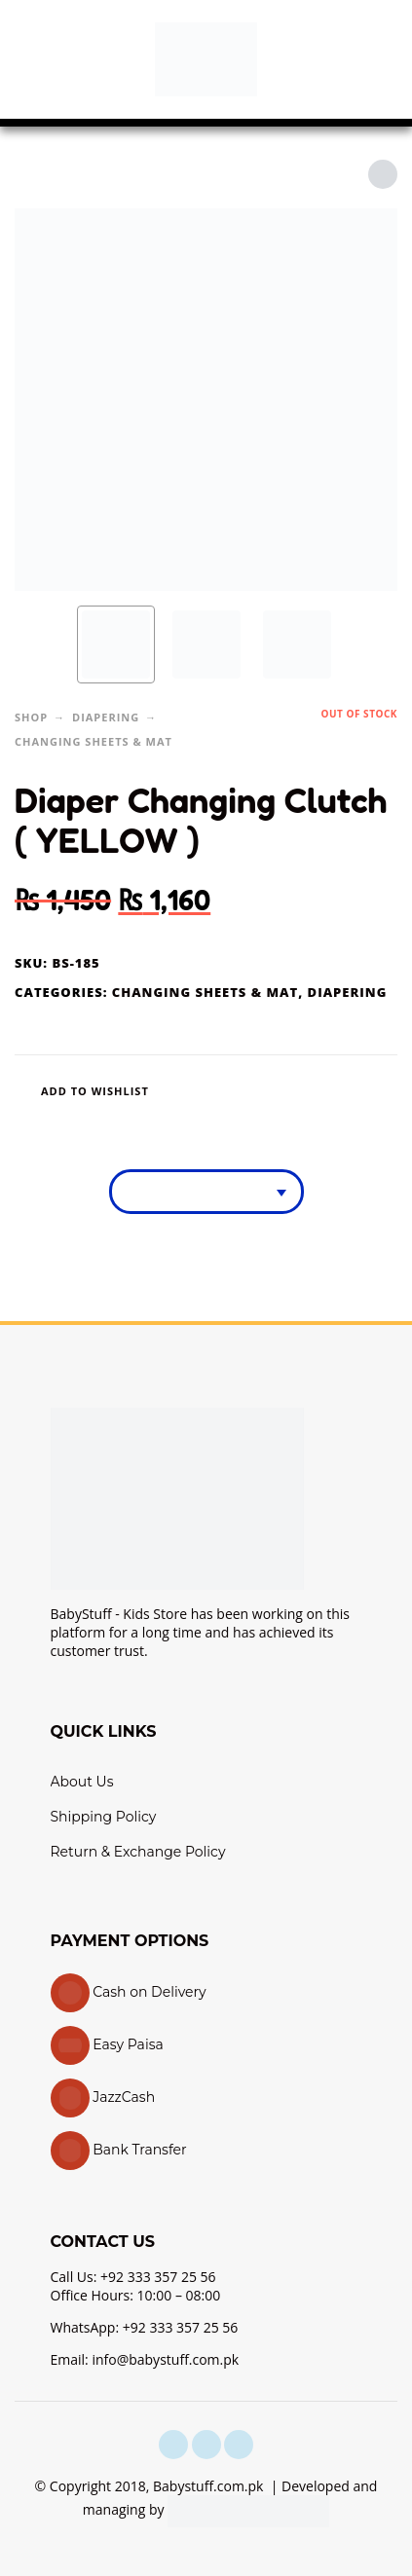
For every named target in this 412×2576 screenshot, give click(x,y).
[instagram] (206, 2444)
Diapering (105, 717)
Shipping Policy (104, 1816)
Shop (31, 717)
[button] (34, 59)
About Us (82, 1781)
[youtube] (238, 2444)
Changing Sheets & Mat (93, 741)
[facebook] (173, 2444)
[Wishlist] (127, 1091)
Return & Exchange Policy (138, 1851)
